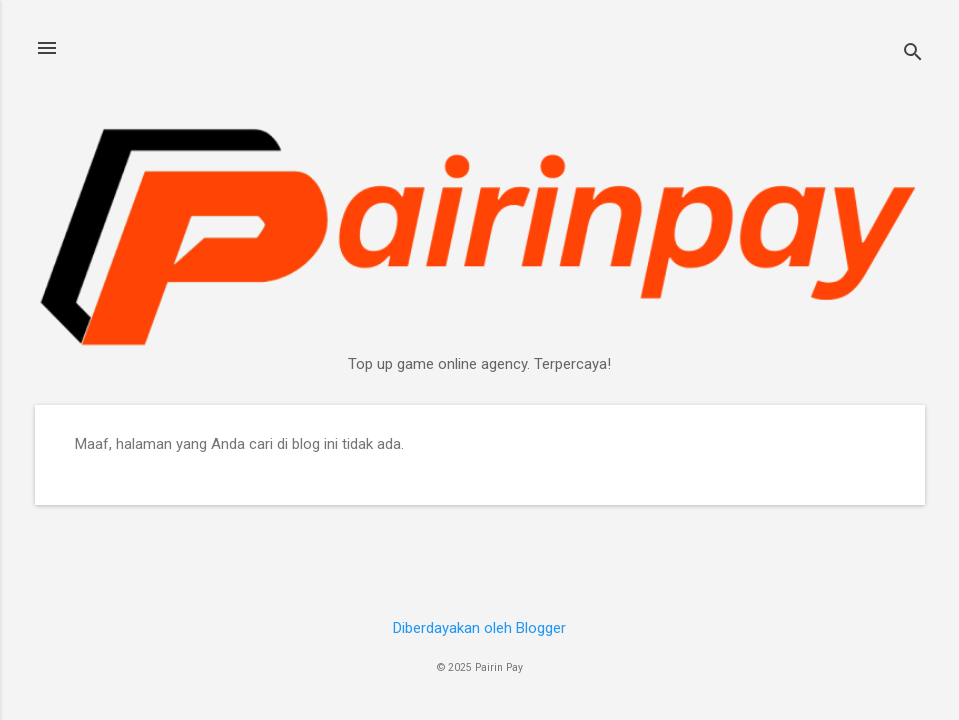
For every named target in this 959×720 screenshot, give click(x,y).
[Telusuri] (913, 54)
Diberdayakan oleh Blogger (479, 628)
